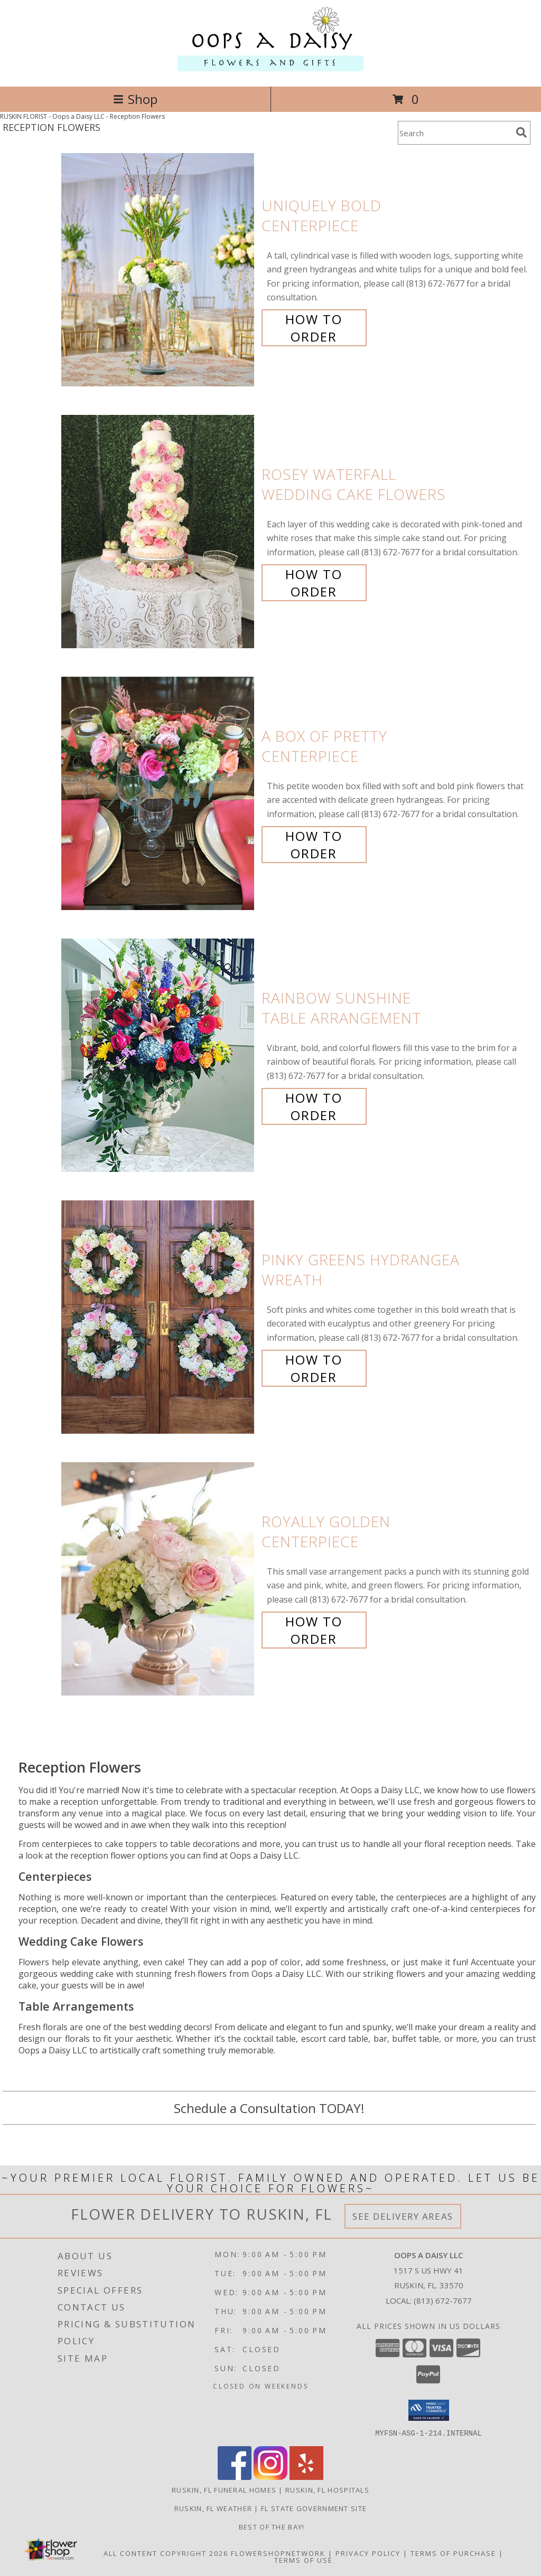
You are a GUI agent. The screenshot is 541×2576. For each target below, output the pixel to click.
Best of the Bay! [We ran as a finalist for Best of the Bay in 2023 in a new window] (270, 2526)
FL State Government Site (314, 2508)
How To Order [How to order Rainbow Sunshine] (313, 1106)
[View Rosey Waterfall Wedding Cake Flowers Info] (158, 532)
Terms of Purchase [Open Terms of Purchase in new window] (453, 2553)
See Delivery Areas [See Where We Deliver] (402, 2216)
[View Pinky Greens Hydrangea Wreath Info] (158, 1317)
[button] (428, 2410)
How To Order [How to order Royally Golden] (313, 1630)
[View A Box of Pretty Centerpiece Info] (158, 794)
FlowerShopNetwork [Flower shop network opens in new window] (278, 2553)
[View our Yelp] (306, 2476)
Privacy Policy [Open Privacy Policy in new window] (367, 2553)
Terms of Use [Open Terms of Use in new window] (303, 2559)
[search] (521, 132)
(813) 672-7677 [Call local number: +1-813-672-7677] (443, 2300)
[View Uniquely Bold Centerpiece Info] (158, 270)
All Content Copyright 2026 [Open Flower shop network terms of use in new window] (166, 2553)
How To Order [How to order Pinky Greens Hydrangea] (313, 1368)
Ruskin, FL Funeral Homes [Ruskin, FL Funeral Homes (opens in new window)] (224, 2489)
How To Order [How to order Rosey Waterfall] (313, 582)
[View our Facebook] (234, 2476)
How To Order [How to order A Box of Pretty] (313, 844)
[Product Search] (454, 132)
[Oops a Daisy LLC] (270, 71)
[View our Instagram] (270, 2476)
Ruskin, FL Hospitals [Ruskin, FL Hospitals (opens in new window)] (327, 2489)
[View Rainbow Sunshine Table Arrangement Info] (158, 1055)
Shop (135, 99)
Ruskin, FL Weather (213, 2508)
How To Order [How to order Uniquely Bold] (313, 327)
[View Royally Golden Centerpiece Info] (158, 1579)
